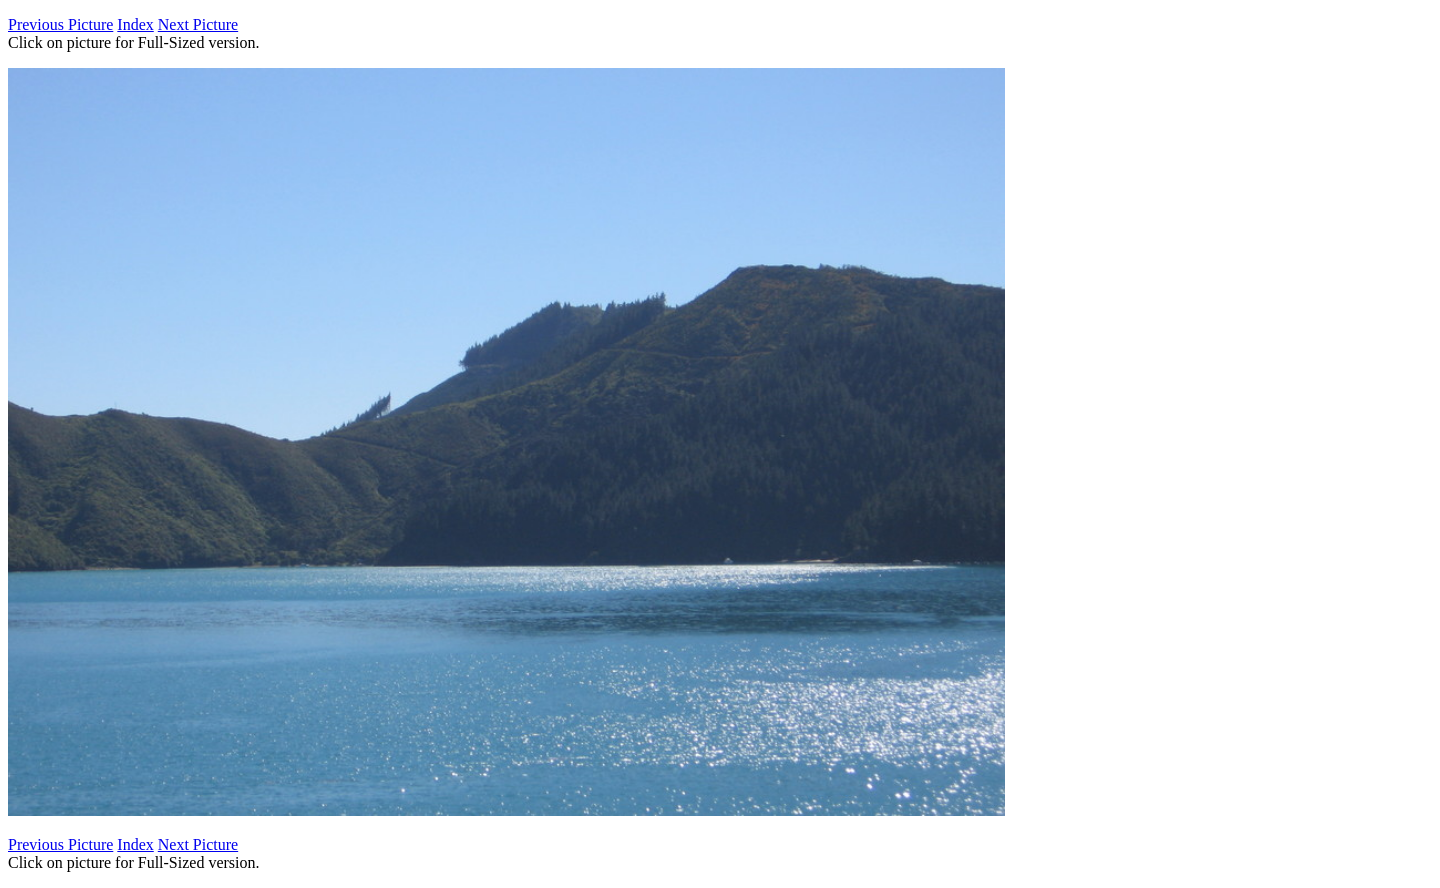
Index (135, 24)
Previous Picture (60, 24)
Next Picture (198, 24)
